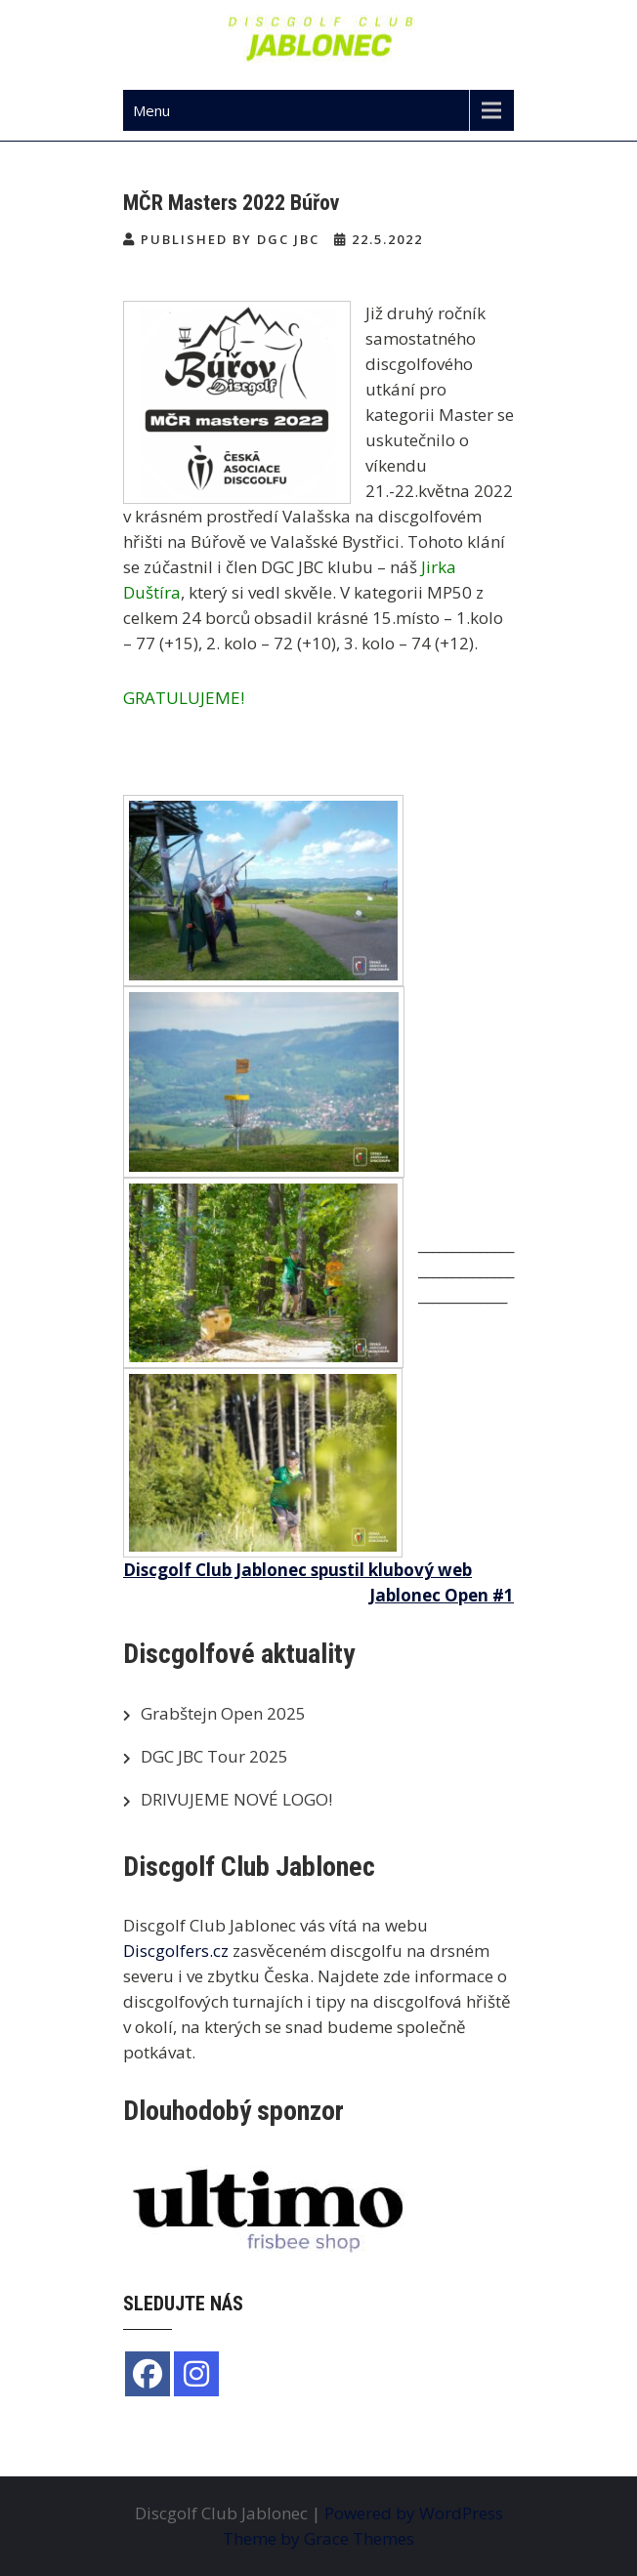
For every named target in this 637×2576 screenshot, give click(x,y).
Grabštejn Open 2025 (223, 1713)
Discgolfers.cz (176, 1950)
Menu (151, 110)
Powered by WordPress (413, 2513)
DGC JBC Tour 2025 (214, 1756)
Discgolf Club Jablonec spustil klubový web (297, 1569)
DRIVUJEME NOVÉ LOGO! (236, 1799)
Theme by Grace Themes (318, 2538)
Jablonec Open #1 (441, 1595)
